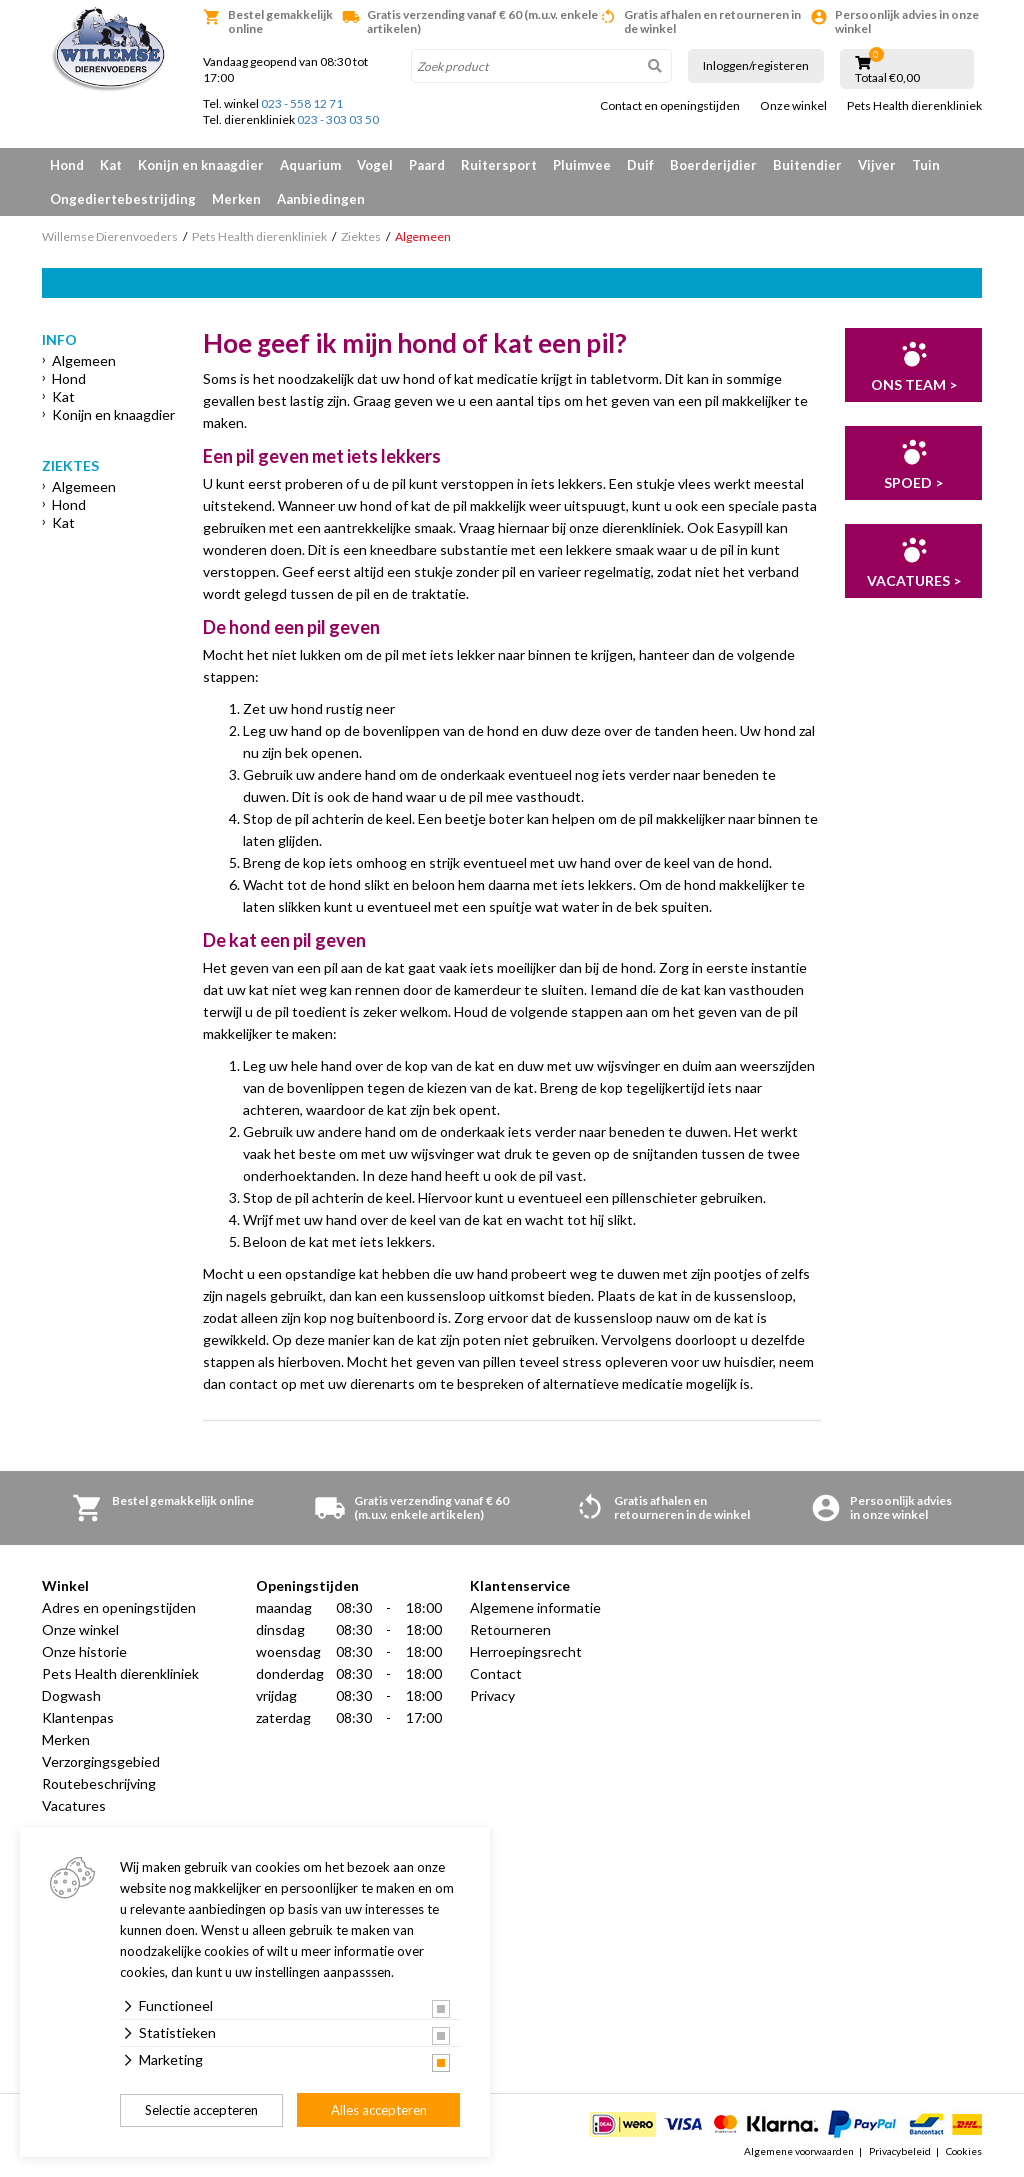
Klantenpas (78, 1717)
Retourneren (510, 1629)
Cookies (964, 2151)
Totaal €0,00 (887, 78)
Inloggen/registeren (756, 65)
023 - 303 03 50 (338, 119)
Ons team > (914, 384)
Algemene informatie (535, 1607)
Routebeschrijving (99, 1783)
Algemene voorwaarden (799, 2151)
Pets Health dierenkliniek (914, 106)
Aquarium (310, 165)
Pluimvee (582, 165)
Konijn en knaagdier (201, 165)
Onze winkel (793, 106)
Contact (496, 1673)
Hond (67, 165)
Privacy (492, 1695)
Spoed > (913, 482)
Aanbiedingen (321, 199)
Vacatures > (914, 580)
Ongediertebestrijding (123, 199)
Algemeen (84, 360)
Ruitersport (499, 165)
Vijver (877, 165)
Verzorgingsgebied (101, 1761)
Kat (111, 165)
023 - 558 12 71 (302, 103)
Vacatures (74, 1805)
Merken (236, 199)
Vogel (375, 165)
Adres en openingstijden (119, 1607)
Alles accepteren (379, 2110)
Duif (640, 165)
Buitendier (807, 165)
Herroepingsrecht (526, 1651)
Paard (427, 165)
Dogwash (71, 1695)
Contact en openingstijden (670, 106)
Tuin (926, 165)
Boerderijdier (713, 165)
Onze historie (84, 1651)
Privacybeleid (900, 2151)
